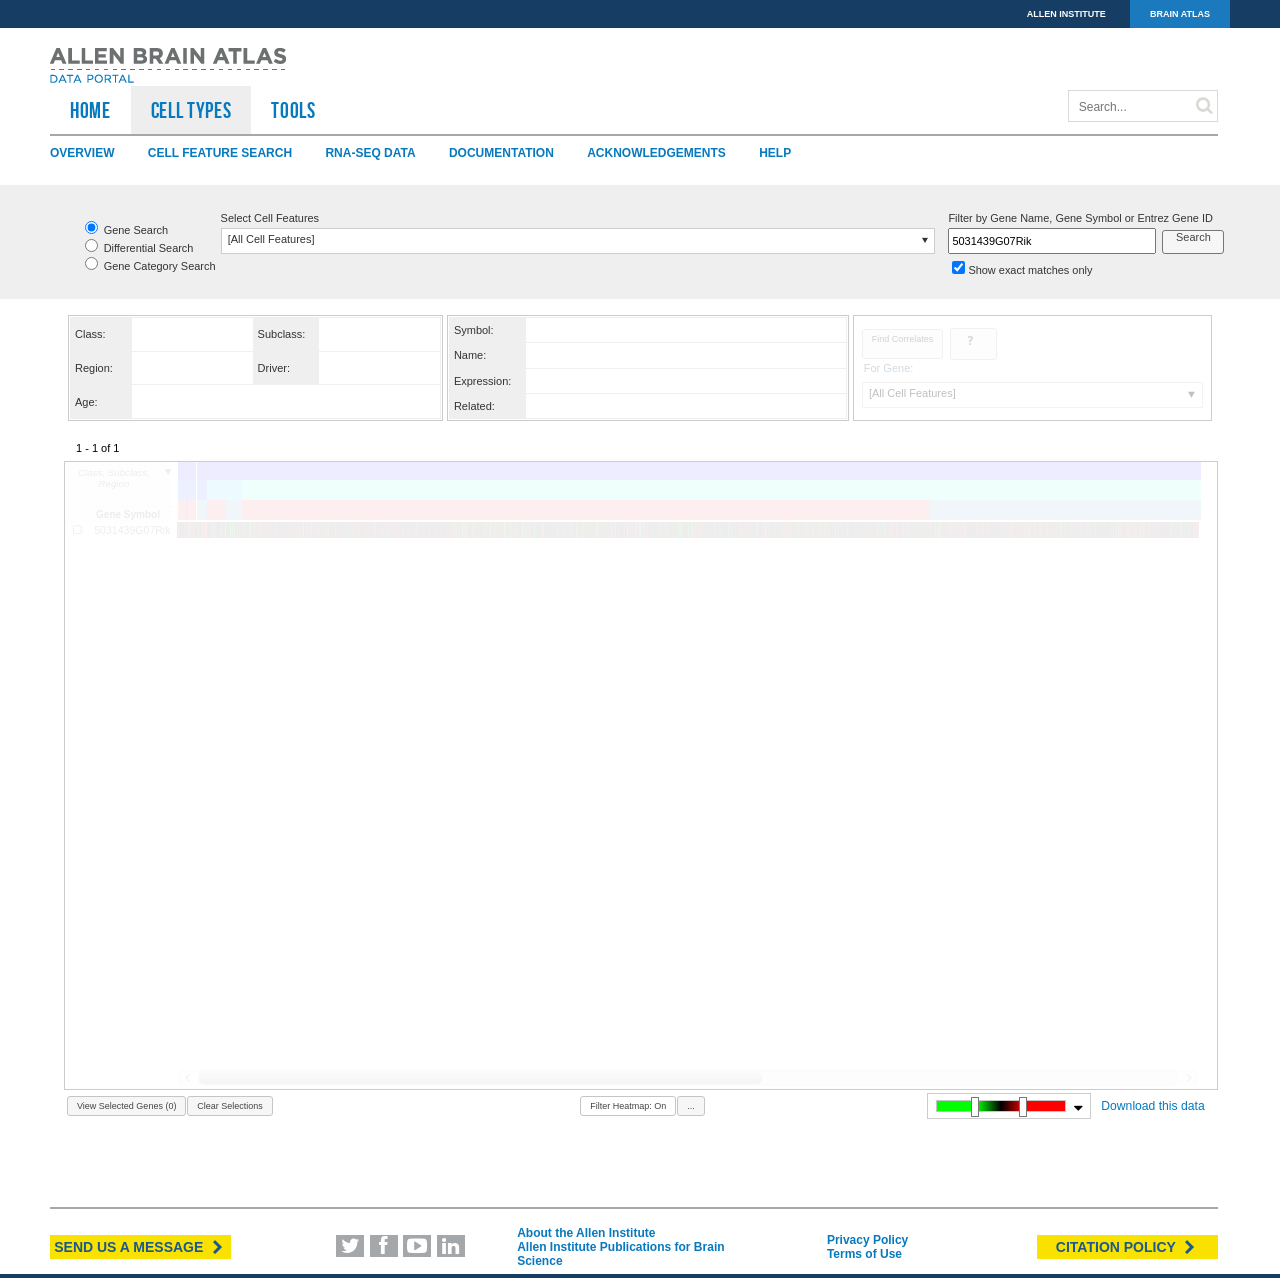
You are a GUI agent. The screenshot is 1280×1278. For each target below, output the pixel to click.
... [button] (691, 1106)
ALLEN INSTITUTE (1066, 14)
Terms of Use (864, 1254)
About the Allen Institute (586, 1233)
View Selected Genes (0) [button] (126, 1106)
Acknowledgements (656, 153)
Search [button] (1193, 237)
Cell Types (191, 110)
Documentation (501, 153)
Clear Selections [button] (230, 1106)
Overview (82, 153)
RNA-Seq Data (370, 153)
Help (775, 153)
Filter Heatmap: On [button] (628, 1106)
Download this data (1152, 1106)
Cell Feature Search (220, 153)
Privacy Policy (867, 1240)
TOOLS (293, 110)
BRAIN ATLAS (1180, 14)
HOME (90, 110)
